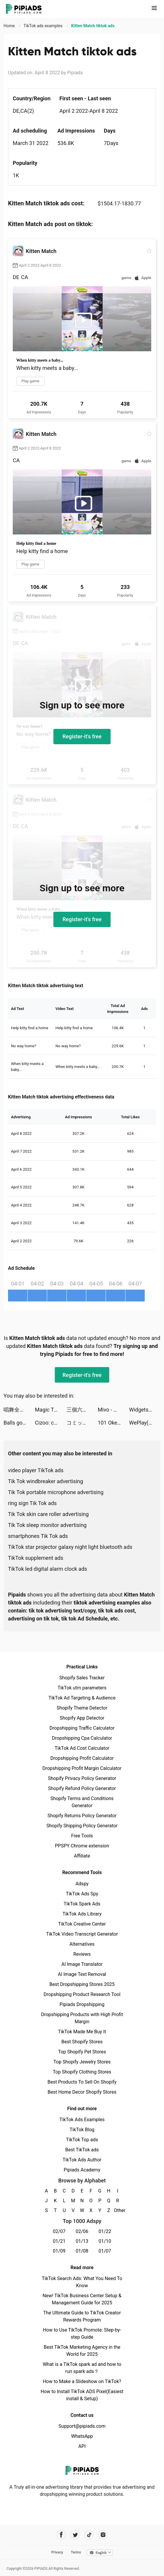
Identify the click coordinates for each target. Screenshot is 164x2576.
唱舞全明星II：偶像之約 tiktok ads (19, 1410)
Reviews (82, 1954)
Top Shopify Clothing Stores (82, 2072)
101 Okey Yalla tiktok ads (113, 1423)
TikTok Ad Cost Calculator (82, 1748)
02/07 (59, 2231)
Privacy (57, 2552)
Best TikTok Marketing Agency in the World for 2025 (82, 2350)
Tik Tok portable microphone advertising (56, 1492)
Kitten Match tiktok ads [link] (92, 25)
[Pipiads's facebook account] (61, 2534)
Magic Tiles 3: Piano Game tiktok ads (50, 1410)
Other (117, 2210)
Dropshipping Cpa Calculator (82, 1738)
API (82, 2446)
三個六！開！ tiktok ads (82, 1410)
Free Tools (82, 1836)
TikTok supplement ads (35, 1558)
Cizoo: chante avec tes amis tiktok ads (50, 1423)
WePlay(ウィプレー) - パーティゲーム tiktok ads (144, 1423)
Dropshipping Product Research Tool (82, 1994)
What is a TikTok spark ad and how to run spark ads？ (82, 2367)
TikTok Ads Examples (82, 2119)
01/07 (104, 2251)
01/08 (82, 2251)
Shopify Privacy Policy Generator (82, 1778)
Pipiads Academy (82, 2170)
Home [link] (10, 25)
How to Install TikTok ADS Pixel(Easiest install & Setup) (82, 2395)
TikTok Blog (82, 2129)
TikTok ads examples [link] (43, 25)
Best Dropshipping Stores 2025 (81, 1984)
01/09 (59, 2251)
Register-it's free (82, 736)
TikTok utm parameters (82, 1688)
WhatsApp (82, 2436)
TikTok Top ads (82, 2139)
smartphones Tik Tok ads (38, 1536)
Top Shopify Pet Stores (82, 2052)
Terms (76, 2552)
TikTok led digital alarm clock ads (47, 1569)
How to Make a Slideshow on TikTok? (82, 2381)
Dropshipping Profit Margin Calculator (82, 1768)
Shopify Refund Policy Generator (82, 1788)
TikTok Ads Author (82, 2160)
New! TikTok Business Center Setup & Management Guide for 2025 (82, 2299)
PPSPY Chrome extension (82, 1846)
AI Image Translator (82, 1964)
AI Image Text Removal (82, 1974)
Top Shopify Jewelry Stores (82, 2062)
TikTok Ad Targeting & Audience (82, 1698)
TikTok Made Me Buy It (82, 2031)
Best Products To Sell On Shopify (82, 2082)
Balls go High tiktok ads (19, 1423)
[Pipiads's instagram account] (103, 2534)
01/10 (104, 2241)
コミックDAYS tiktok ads (82, 1423)
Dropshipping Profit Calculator (82, 1758)
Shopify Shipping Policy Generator (81, 1826)
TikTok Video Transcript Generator (82, 1934)
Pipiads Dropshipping (82, 2004)
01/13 (82, 2241)
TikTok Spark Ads (82, 1904)
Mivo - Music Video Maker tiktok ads (113, 1410)
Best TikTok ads (82, 2150)
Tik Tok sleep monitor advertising (47, 1525)
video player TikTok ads (35, 1470)
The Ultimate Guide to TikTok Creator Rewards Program (82, 2316)
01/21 (59, 2241)
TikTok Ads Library (82, 1914)
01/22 (104, 2231)
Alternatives (82, 1944)
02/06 (82, 2231)
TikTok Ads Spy (82, 1894)
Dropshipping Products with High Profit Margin (82, 2018)
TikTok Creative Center (82, 1924)
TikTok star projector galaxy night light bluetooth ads (70, 1547)
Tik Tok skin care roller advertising (48, 1514)
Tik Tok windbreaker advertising (45, 1481)
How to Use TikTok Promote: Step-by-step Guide (82, 2333)
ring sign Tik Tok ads (32, 1503)
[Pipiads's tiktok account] (89, 2534)
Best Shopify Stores (82, 2042)
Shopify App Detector (82, 1718)
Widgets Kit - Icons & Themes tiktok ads (144, 1410)
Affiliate (82, 1856)
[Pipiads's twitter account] (75, 2534)
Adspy (81, 1884)
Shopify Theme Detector (82, 1708)
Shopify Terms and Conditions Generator (82, 1802)
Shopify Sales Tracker (82, 1678)
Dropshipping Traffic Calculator (82, 1728)
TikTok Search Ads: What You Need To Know (82, 2282)
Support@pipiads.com (81, 2426)
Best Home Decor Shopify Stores (82, 2092)
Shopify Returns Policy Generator (82, 1815)
